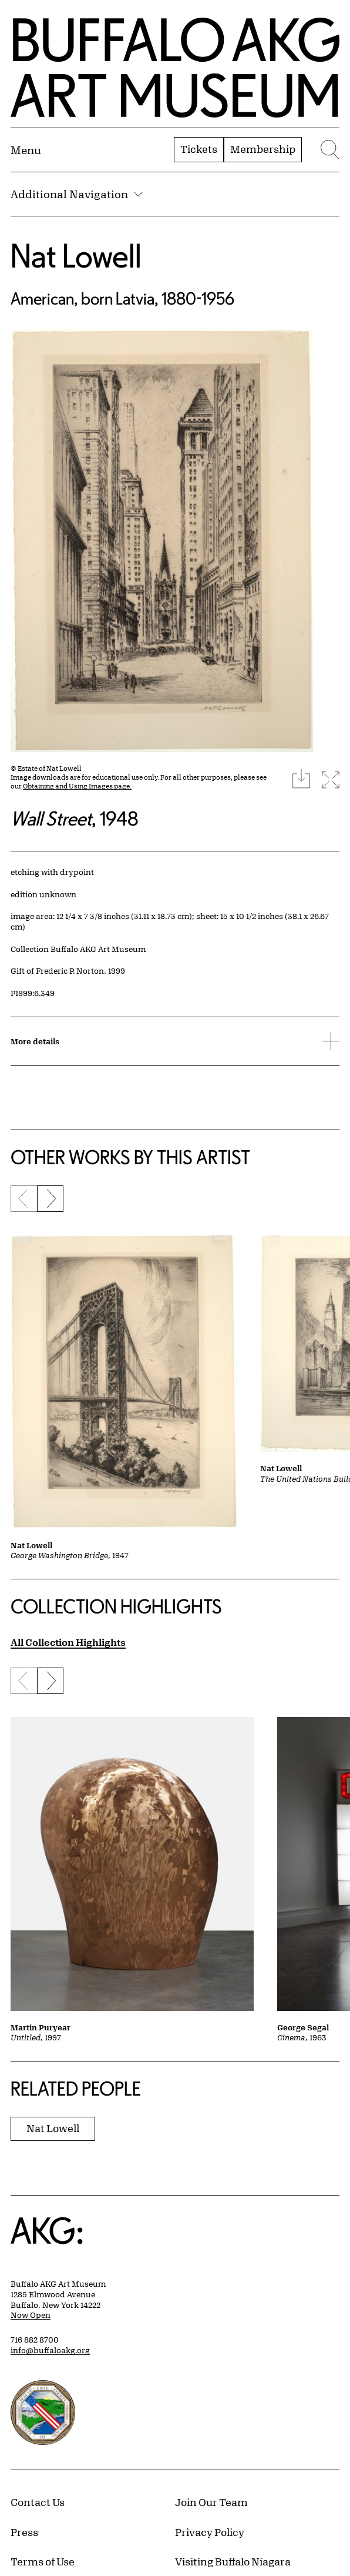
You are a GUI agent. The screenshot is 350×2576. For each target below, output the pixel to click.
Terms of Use (43, 2561)
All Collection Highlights (68, 1642)
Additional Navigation (77, 194)
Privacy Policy (209, 2532)
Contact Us (38, 2502)
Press (24, 2532)
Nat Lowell (76, 255)
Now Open (31, 2315)
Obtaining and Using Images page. (77, 786)
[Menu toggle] (26, 150)
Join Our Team (211, 2502)
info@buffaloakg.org (50, 2350)
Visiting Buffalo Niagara (233, 2561)
